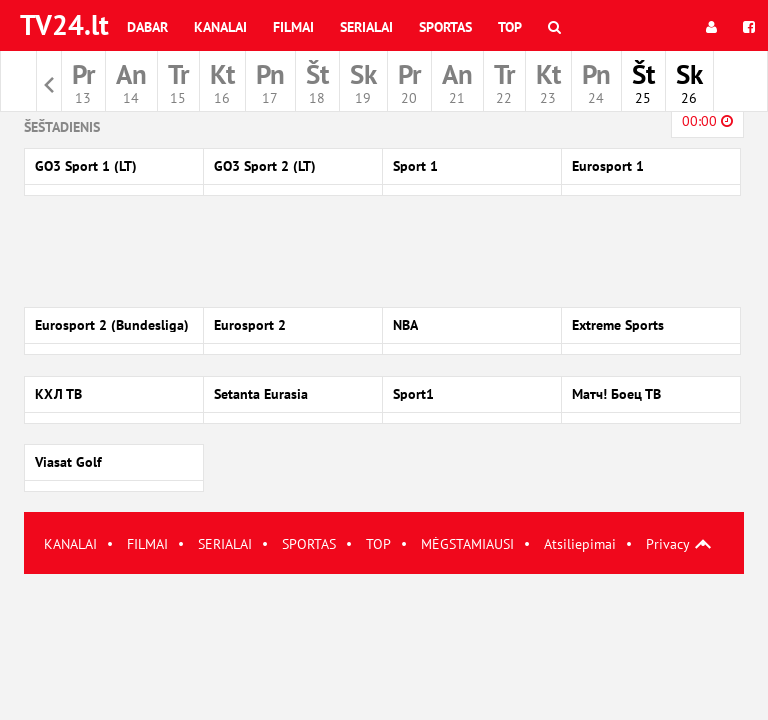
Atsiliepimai (580, 544)
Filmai (293, 27)
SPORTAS (309, 544)
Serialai (366, 27)
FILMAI (147, 544)
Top (510, 27)
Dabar (147, 27)
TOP (378, 544)
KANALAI (70, 544)
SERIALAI (225, 544)
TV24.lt (64, 24)
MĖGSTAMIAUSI (467, 544)
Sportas (445, 27)
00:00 (707, 121)
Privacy (668, 544)
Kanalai (220, 27)
